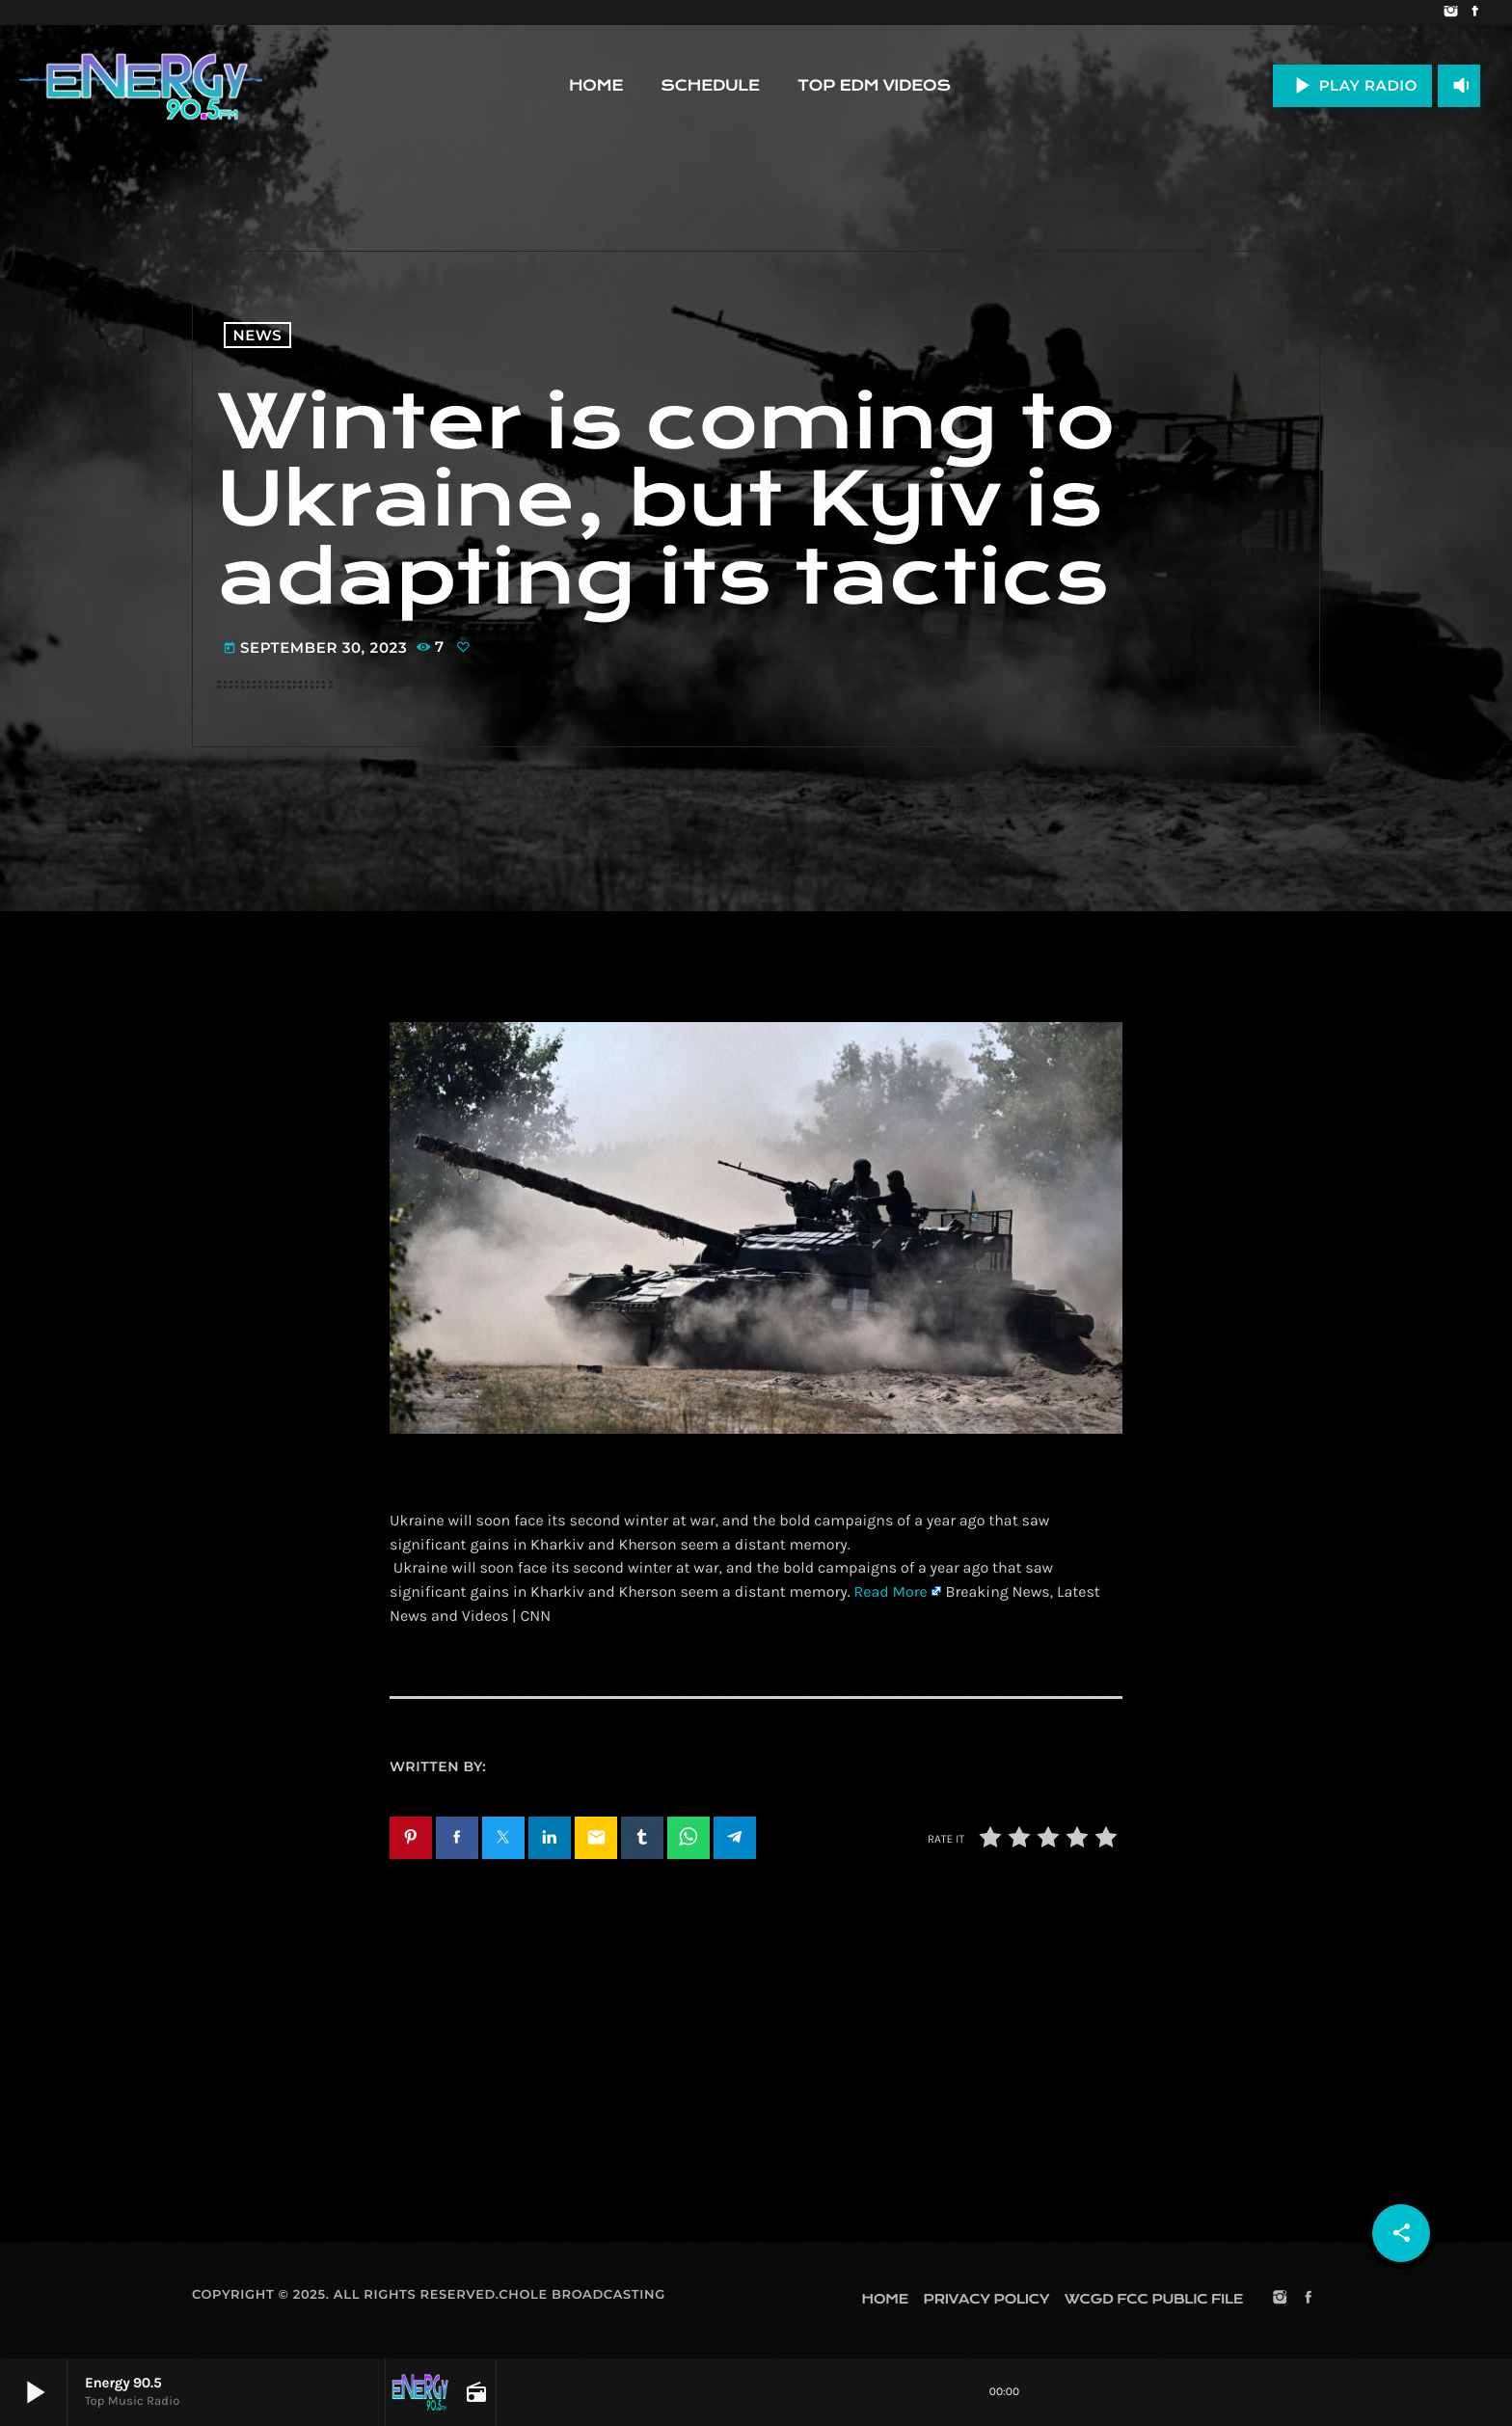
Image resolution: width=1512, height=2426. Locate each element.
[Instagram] (1451, 12)
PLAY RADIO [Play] (1352, 85)
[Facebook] (1475, 12)
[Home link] (140, 86)
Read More (890, 1592)
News (258, 335)
